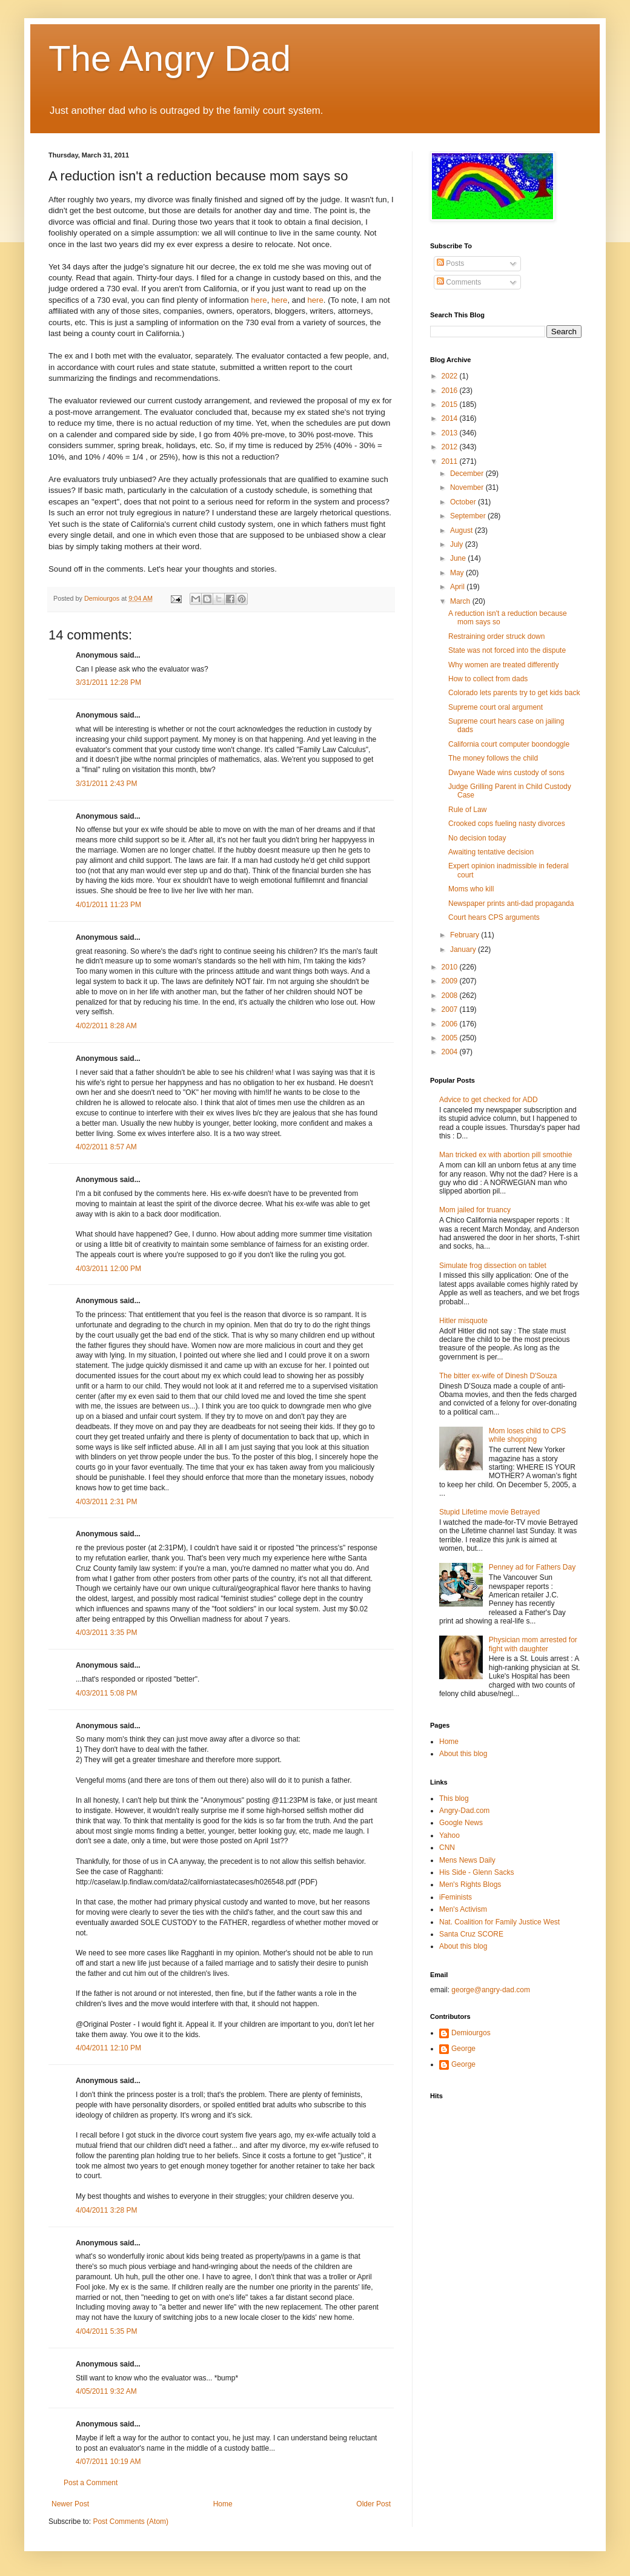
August (462, 530)
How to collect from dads (488, 679)
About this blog (463, 1753)
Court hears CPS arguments (494, 917)
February (465, 935)
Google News (461, 1822)
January (464, 949)
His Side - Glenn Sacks (476, 1872)
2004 (451, 1052)
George (463, 2048)
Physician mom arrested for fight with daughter (533, 1644)
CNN (447, 1847)
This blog (454, 1798)
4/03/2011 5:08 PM (106, 1693)
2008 (451, 995)
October (464, 502)
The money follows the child (493, 758)
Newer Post (70, 2504)
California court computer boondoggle (508, 744)
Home (223, 2504)
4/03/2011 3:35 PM (106, 1632)
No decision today (477, 838)
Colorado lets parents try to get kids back (514, 693)
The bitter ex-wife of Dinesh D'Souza (498, 1376)
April (458, 587)
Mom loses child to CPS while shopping (527, 1435)
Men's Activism (463, 1909)
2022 (451, 376)
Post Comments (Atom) (130, 2521)
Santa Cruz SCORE (471, 1934)
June (459, 558)
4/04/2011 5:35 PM (106, 2331)
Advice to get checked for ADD (488, 1099)
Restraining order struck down (496, 636)
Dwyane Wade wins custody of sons (506, 772)
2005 (451, 1038)
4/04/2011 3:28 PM (106, 2210)
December (468, 473)
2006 (451, 1024)
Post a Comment (91, 2483)
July (457, 544)
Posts (450, 263)
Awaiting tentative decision (491, 852)
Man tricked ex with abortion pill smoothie (505, 1155)
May (458, 573)
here (259, 300)
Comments (459, 282)
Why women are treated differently (503, 665)
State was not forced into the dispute (507, 650)
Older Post (373, 2504)
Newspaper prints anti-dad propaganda (511, 903)
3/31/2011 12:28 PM (108, 682)
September (469, 516)
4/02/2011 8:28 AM (106, 1026)
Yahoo (449, 1835)
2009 (451, 981)
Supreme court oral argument (495, 707)
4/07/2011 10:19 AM (108, 2461)
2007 (451, 1009)
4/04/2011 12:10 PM (108, 2048)
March (461, 601)
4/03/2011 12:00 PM (108, 1268)
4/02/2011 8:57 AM (106, 1147)
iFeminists (455, 1897)
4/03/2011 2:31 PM (106, 1502)
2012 (451, 447)
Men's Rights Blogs (470, 1884)
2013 (451, 433)
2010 (451, 967)
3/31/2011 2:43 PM (106, 783)
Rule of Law (467, 809)
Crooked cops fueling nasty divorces (506, 823)
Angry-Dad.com (464, 1810)
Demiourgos (471, 2033)
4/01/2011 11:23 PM (108, 904)
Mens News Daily (467, 1860)
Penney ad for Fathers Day (532, 1567)
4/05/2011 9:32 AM (106, 2391)
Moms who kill (471, 889)
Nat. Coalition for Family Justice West (499, 1922)
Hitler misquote (463, 1320)
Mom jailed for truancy (475, 1210)
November (468, 487)
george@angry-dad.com (490, 1990)
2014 (451, 418)
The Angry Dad (169, 58)
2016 (451, 390)
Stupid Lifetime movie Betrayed (489, 1512)
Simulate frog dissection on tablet (492, 1265)
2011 (451, 461)
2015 (451, 404)
